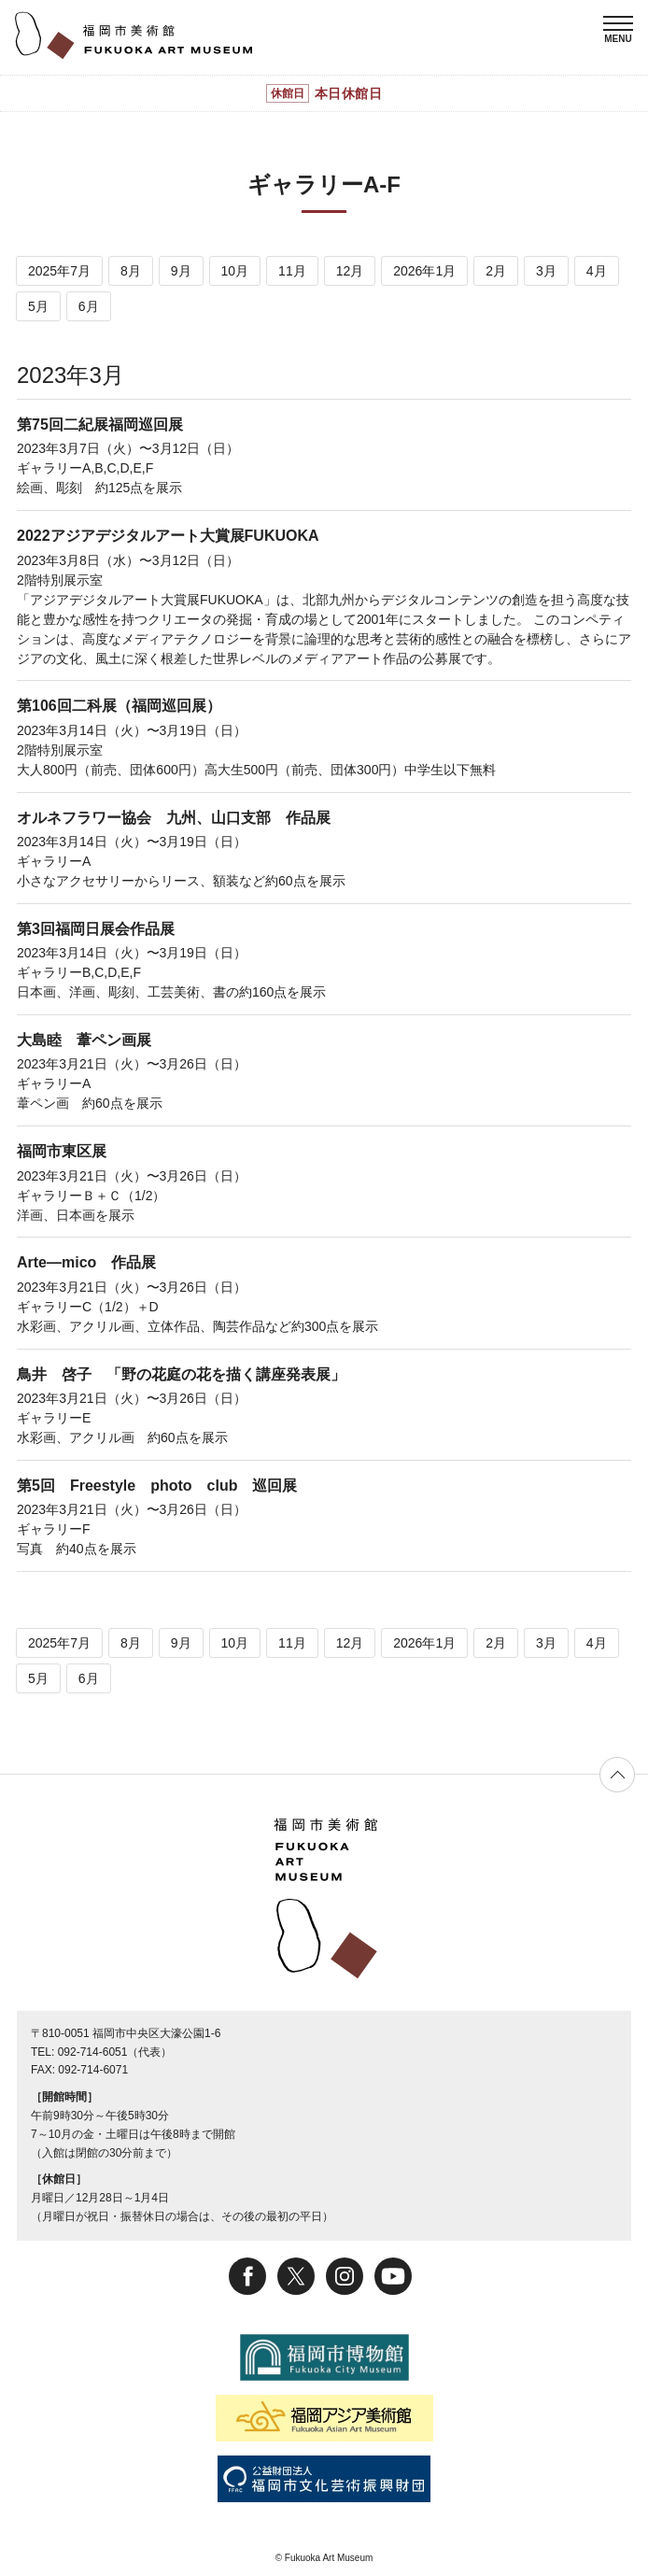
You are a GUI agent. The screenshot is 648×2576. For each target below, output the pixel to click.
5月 (38, 306)
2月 (496, 270)
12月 (350, 270)
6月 (88, 306)
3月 (546, 270)
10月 (235, 270)
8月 (130, 270)
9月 (181, 270)
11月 (292, 270)
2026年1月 (424, 270)
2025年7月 (59, 270)
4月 (596, 270)
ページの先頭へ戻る (617, 1774)
